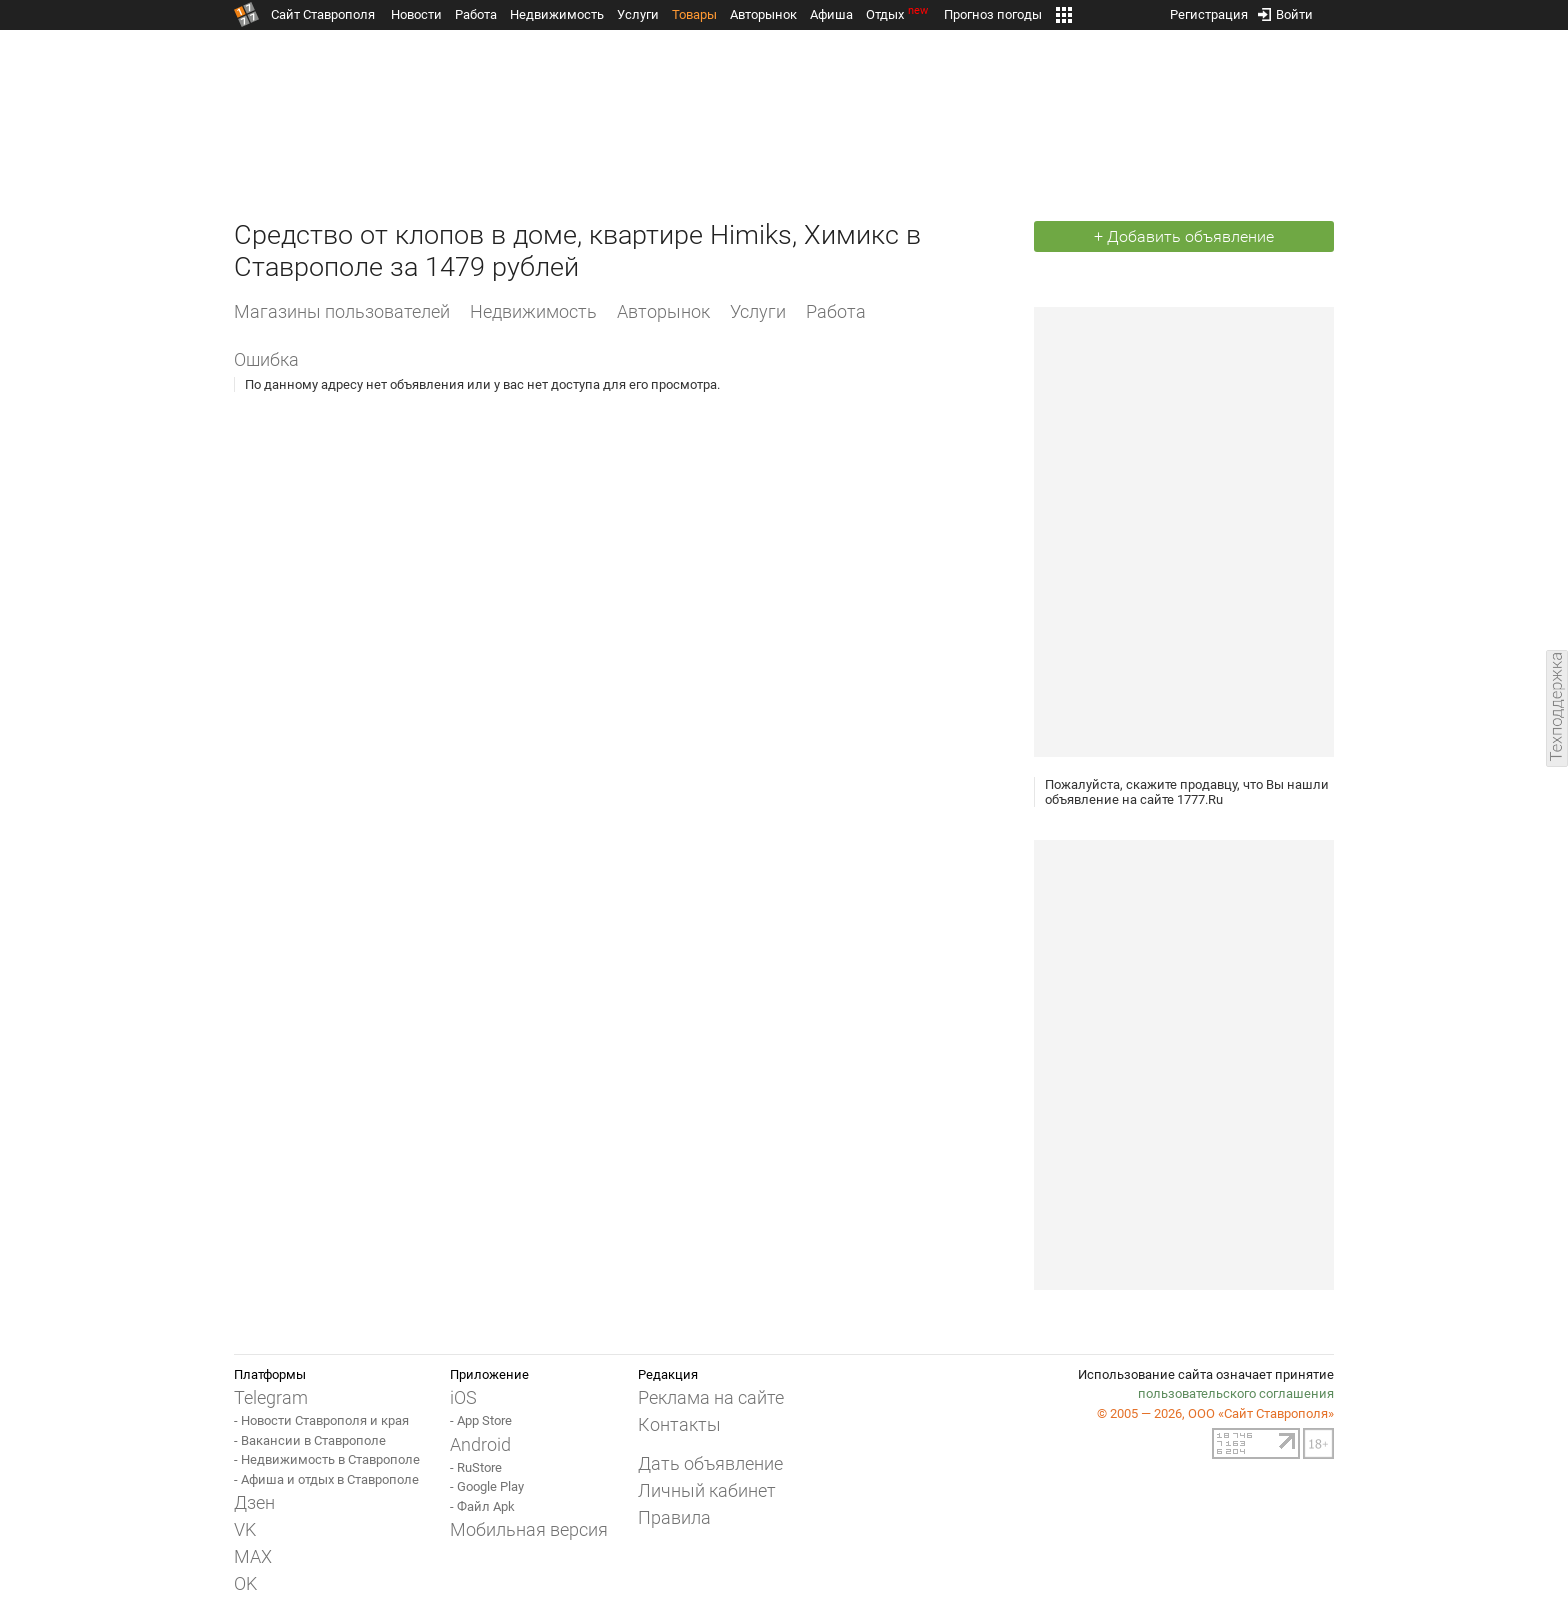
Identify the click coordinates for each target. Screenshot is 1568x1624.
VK (245, 1529)
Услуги (638, 14)
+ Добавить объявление (1184, 236)
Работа (476, 14)
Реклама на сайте (711, 1397)
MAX (253, 1556)
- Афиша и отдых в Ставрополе (326, 1479)
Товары (694, 14)
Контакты (679, 1424)
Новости (416, 14)
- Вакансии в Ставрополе (310, 1440)
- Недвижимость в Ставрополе (327, 1459)
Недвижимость (557, 14)
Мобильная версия (529, 1529)
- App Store (481, 1420)
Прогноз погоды (993, 14)
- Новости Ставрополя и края (321, 1420)
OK (245, 1583)
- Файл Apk (482, 1506)
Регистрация (1209, 10)
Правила (674, 1517)
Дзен (254, 1502)
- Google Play (487, 1486)
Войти (1285, 10)
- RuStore (476, 1467)
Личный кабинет (707, 1490)
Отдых (898, 14)
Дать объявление (710, 1463)
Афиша (831, 14)
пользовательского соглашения (1236, 1393)
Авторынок (763, 14)
